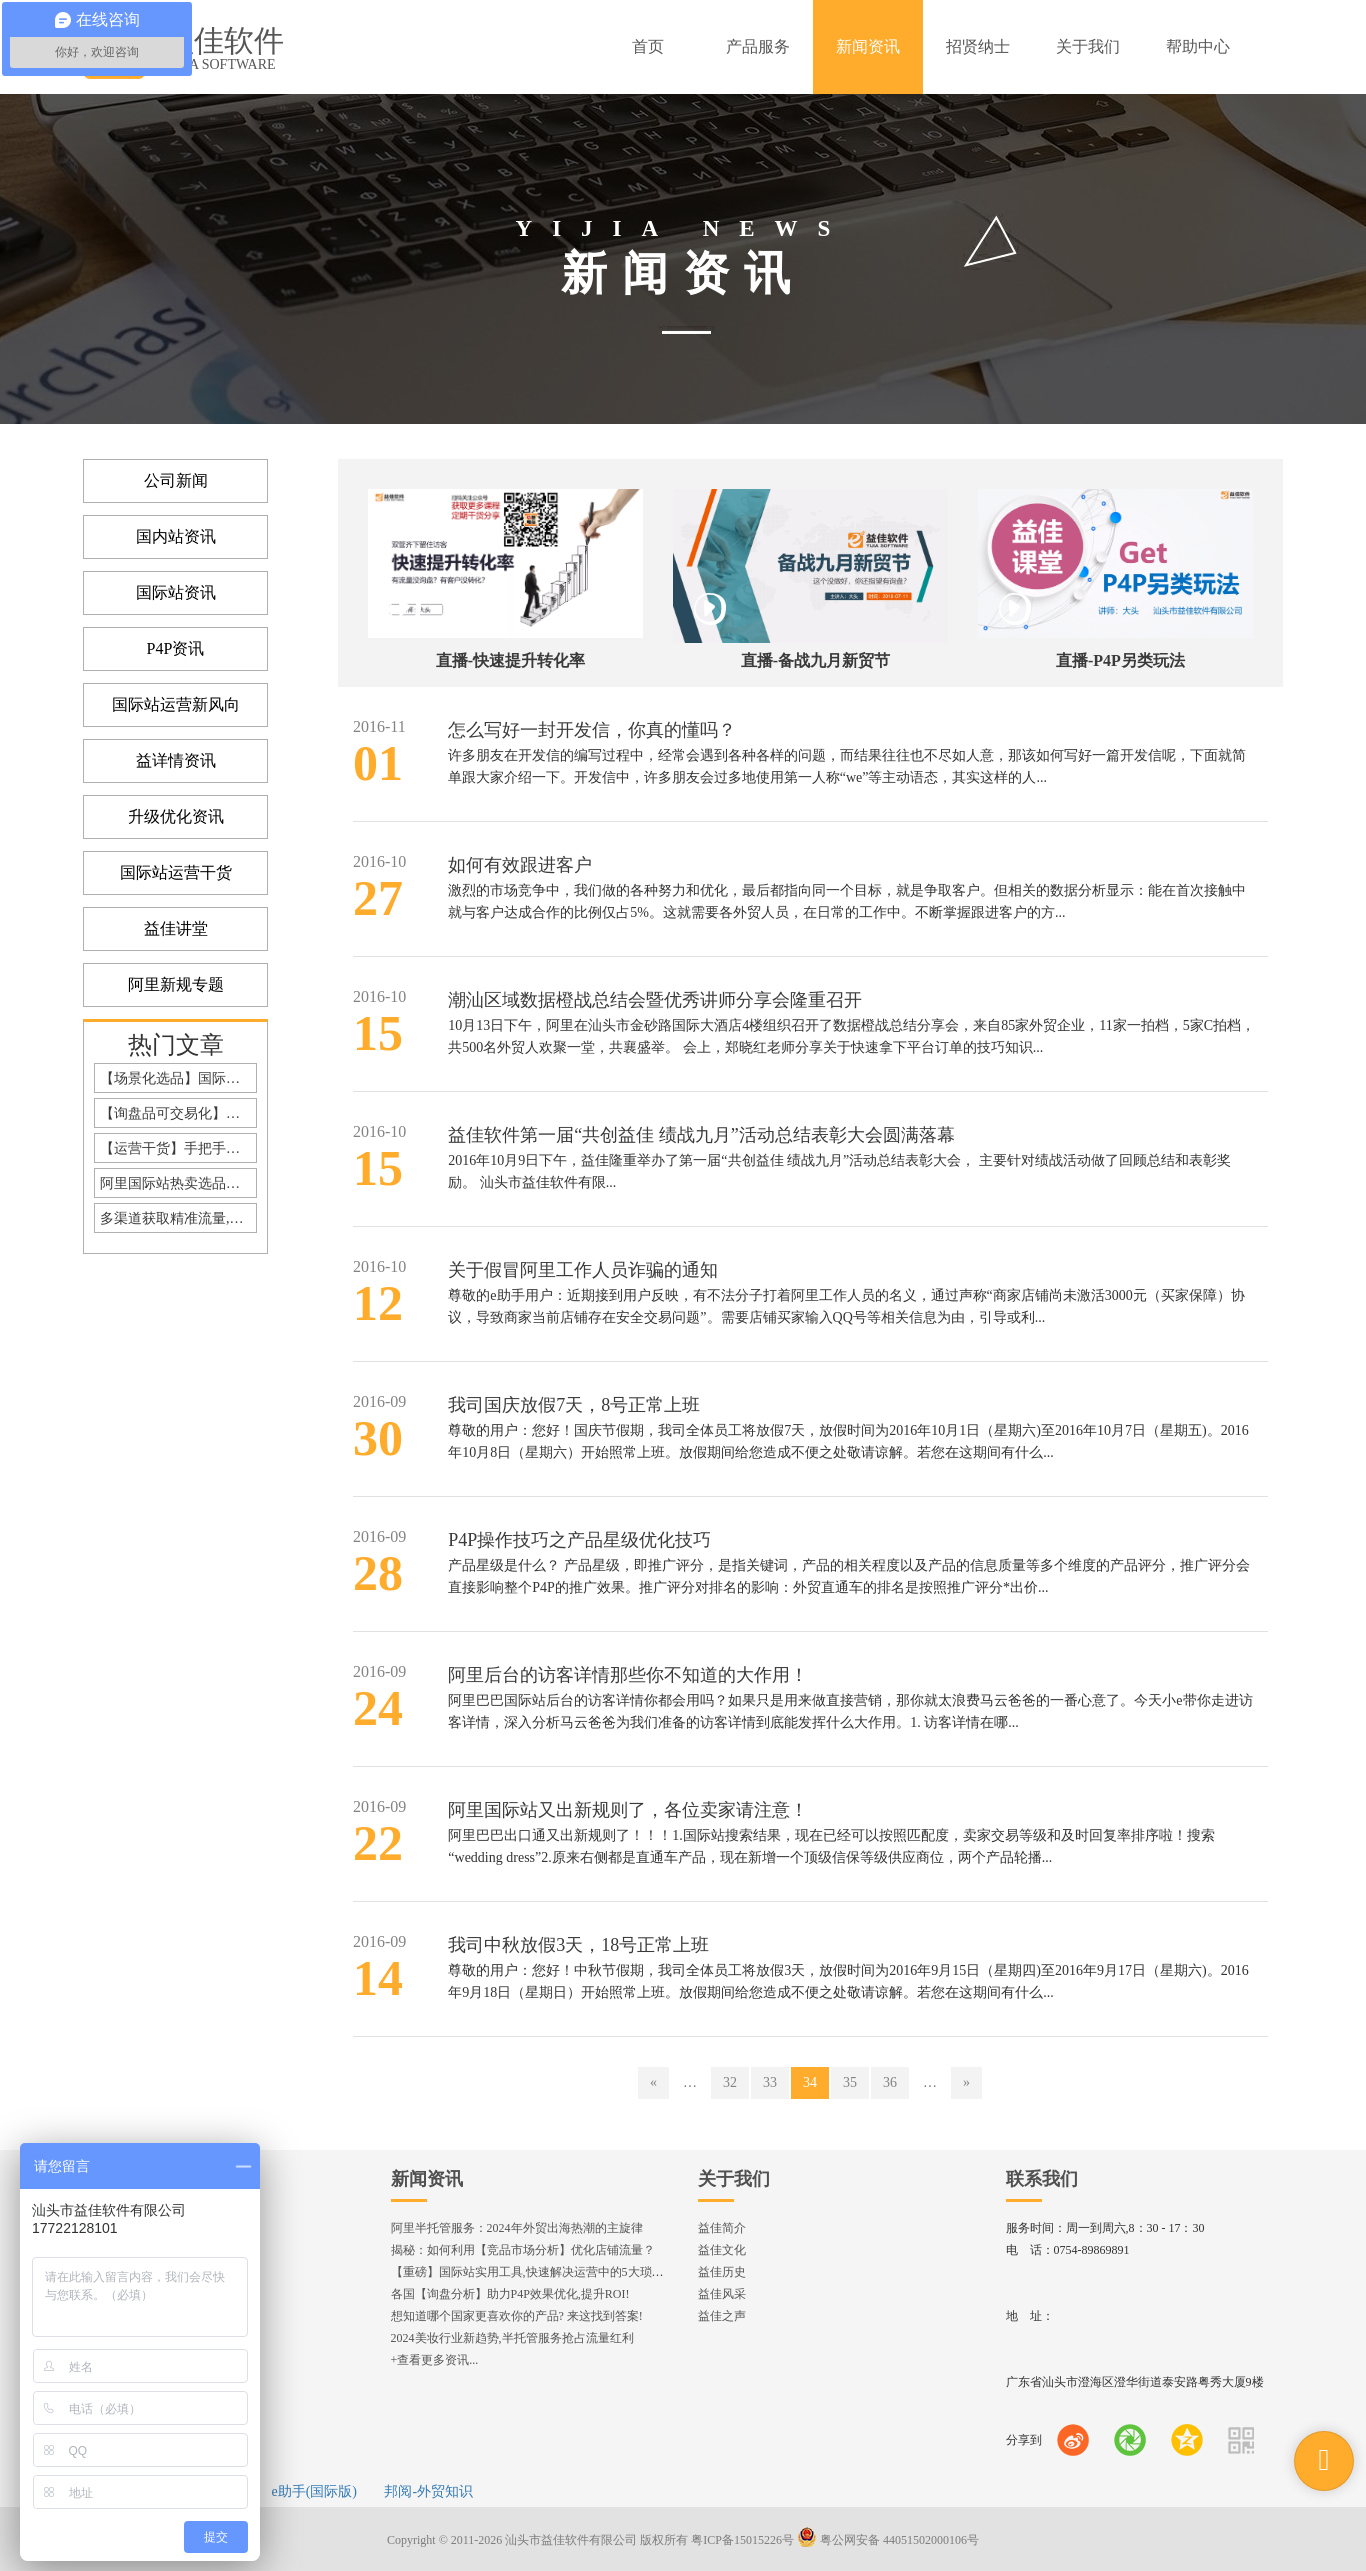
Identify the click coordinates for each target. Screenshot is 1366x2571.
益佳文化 (722, 2250)
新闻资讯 (427, 2179)
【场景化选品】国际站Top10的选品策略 (178, 1078)
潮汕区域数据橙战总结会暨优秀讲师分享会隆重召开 (655, 1000)
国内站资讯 (176, 536)
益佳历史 (722, 2272)
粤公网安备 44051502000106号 (888, 2540)
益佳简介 (722, 2228)
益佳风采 (722, 2294)
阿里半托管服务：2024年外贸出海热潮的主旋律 (517, 2228)
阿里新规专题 (176, 984)
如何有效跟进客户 (520, 865)
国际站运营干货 (176, 872)
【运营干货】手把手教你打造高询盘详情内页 (178, 1148)
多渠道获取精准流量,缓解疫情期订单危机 (178, 1218)
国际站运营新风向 (176, 704)
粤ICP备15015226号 (742, 2540)
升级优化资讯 (176, 816)
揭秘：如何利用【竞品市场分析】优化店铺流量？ (523, 2250)
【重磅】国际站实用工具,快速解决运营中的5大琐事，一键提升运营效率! (583, 2272)
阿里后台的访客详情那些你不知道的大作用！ (628, 1675)
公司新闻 (176, 480)
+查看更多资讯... (435, 2360)
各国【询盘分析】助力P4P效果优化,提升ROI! (510, 2294)
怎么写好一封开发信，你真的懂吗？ (592, 730)
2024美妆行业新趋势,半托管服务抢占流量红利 (512, 2338)
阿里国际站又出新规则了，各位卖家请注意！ (628, 1810)
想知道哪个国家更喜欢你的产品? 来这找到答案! (517, 2316)
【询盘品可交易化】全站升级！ (178, 1113)
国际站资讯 (176, 592)
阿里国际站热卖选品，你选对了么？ (178, 1183)
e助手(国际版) (314, 2491)
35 (850, 2082)
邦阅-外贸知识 (428, 2491)
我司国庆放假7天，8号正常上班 (574, 1405)
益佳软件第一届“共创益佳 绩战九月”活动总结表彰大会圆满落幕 (701, 1135)
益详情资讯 (176, 760)
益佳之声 (722, 2316)
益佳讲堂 (176, 928)
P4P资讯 (176, 648)
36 (890, 2082)
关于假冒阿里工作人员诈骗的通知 (583, 1270)
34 (810, 2082)
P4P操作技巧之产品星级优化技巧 (579, 1540)
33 (770, 2082)
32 (730, 2082)
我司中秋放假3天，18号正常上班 (578, 1945)
